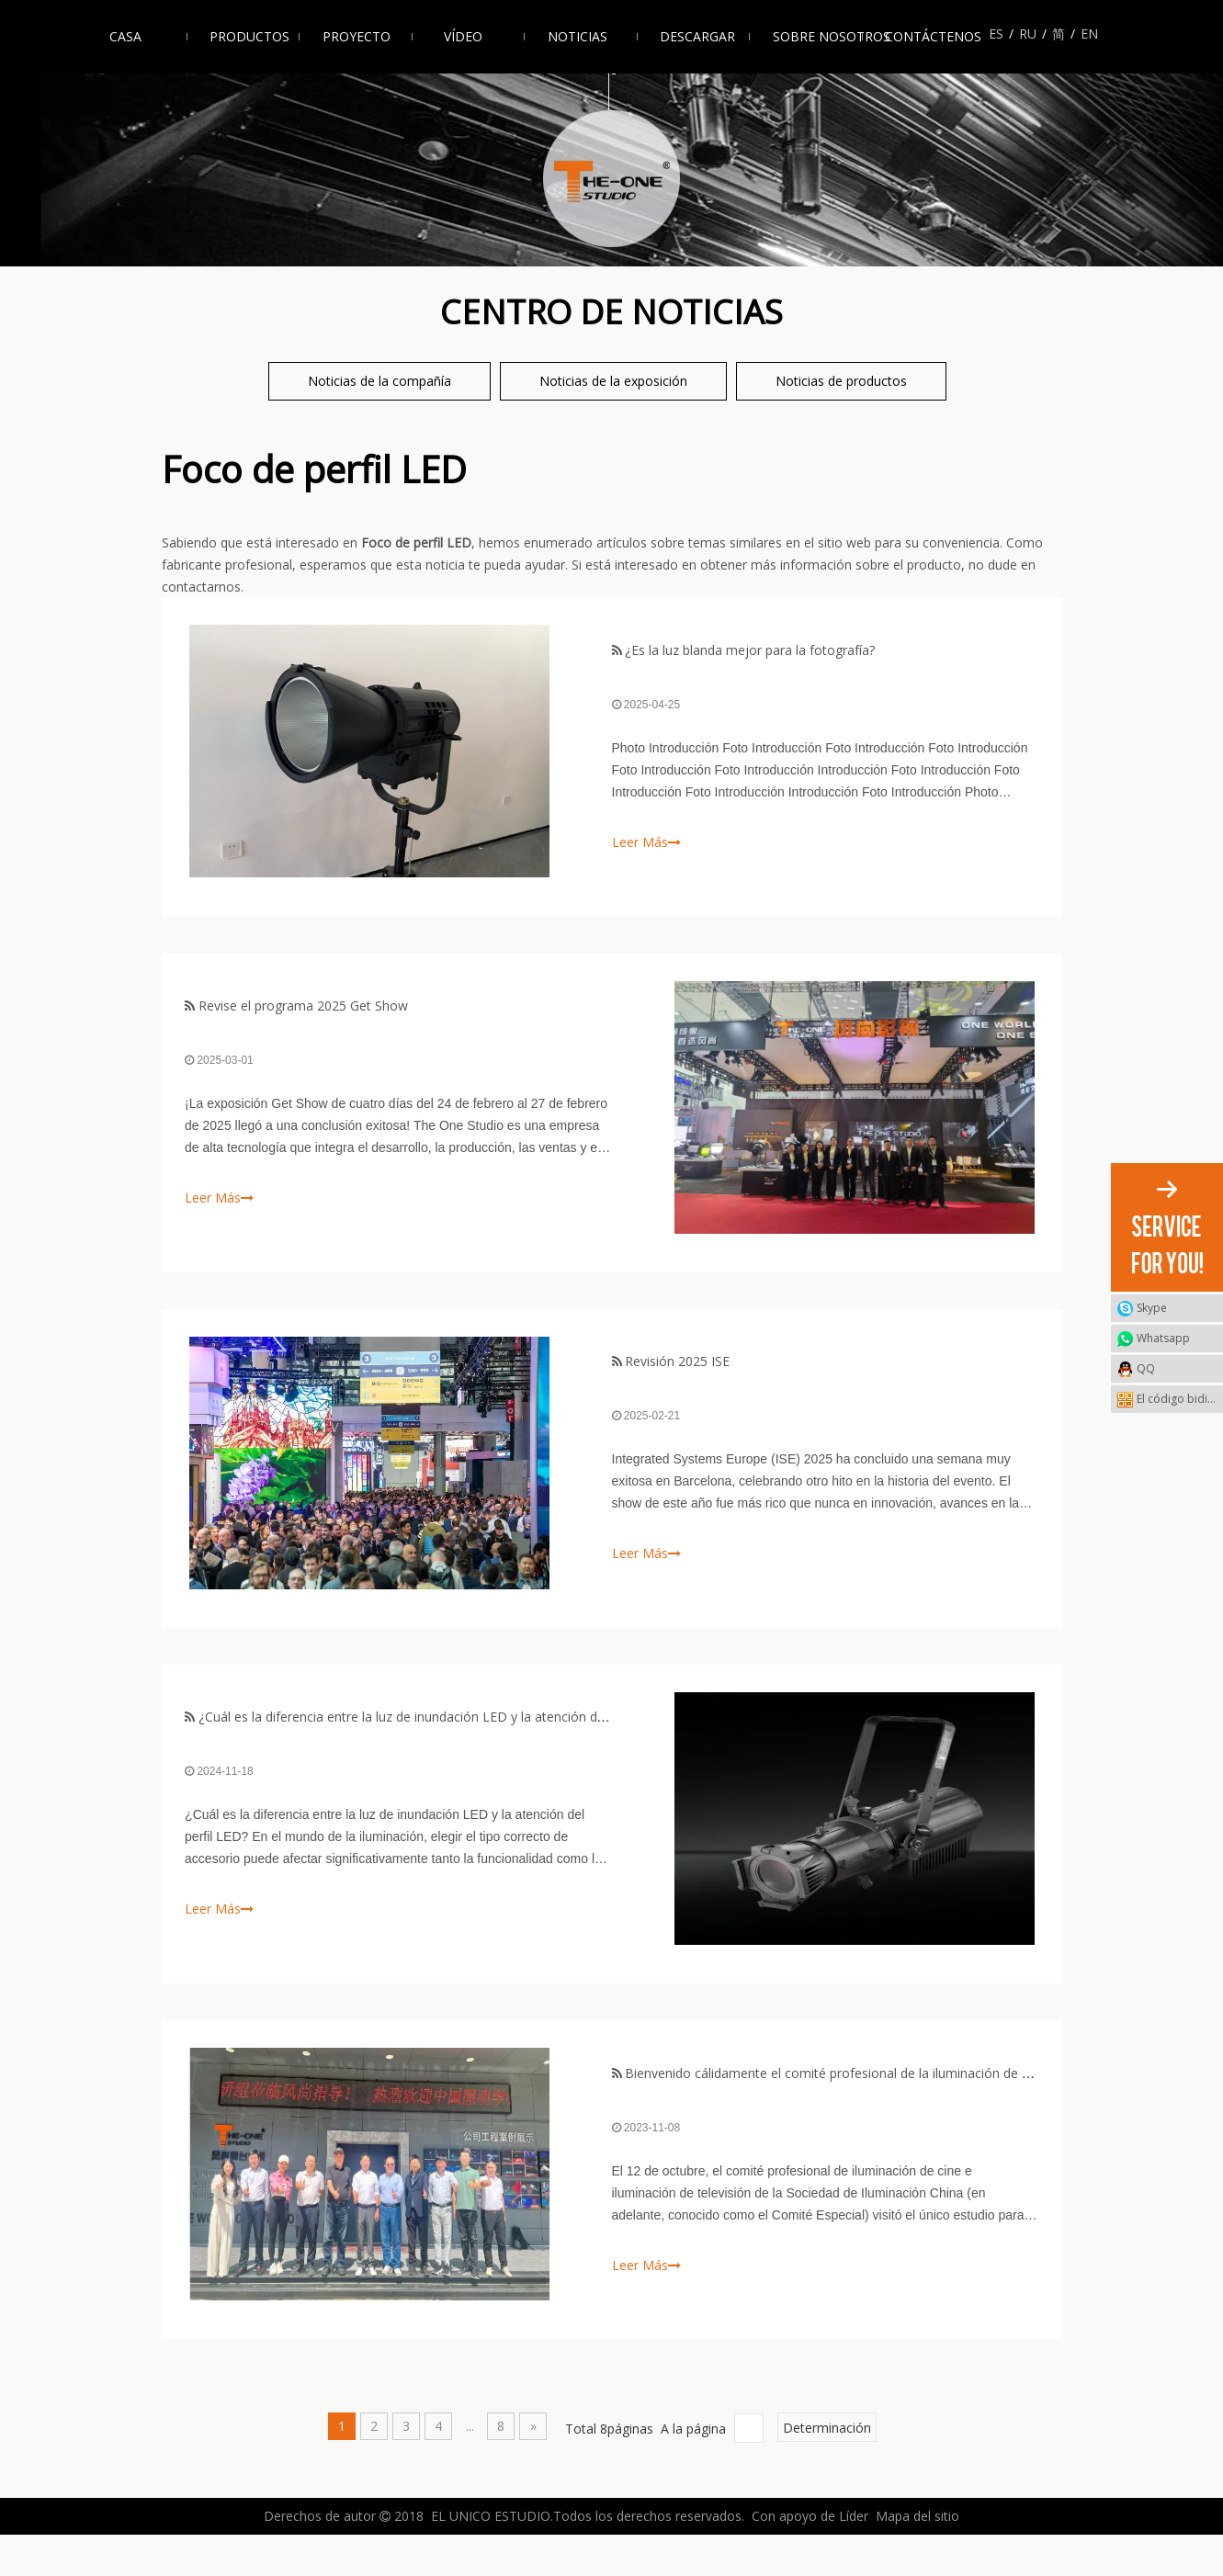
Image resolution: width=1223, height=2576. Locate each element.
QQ (1146, 1368)
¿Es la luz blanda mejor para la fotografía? (750, 653)
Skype (1152, 1308)
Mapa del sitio (917, 2556)
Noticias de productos (841, 381)
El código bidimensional (1180, 1399)
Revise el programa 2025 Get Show (307, 1017)
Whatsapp (1163, 1338)
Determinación (827, 2468)
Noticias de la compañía (379, 381)
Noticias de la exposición (613, 381)
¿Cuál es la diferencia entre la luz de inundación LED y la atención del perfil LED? (440, 1745)
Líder (853, 2556)
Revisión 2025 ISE (677, 1381)
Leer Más (646, 845)
